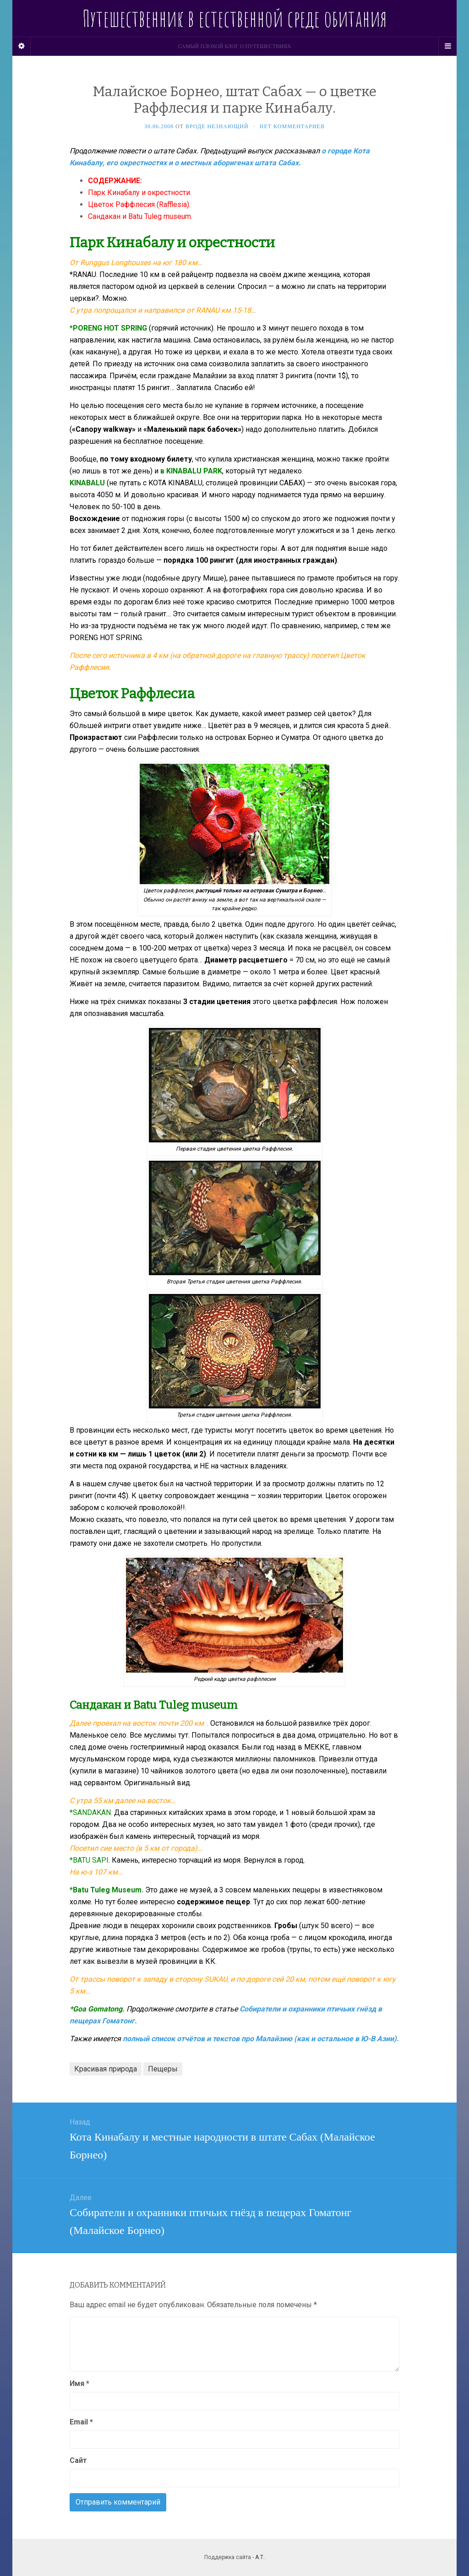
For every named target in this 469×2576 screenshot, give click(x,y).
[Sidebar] (21, 46)
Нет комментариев (292, 126)
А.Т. (260, 2557)
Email (81, 2422)
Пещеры (163, 2069)
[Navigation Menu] (447, 46)
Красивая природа (105, 2069)
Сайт (78, 2460)
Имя (79, 2383)
